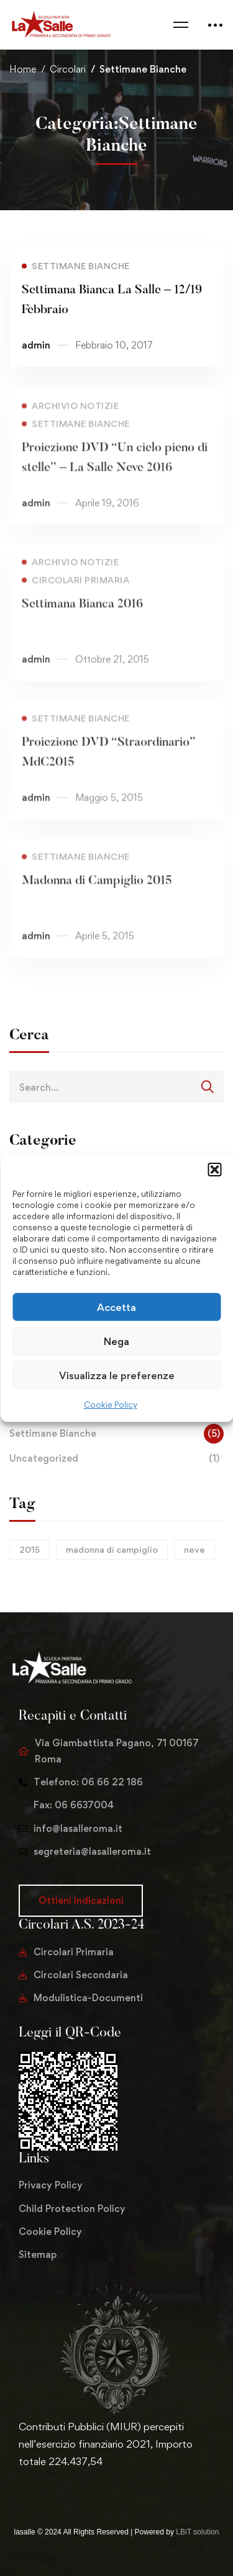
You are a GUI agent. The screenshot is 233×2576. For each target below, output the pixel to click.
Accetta (116, 1306)
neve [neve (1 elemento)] (194, 1549)
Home (22, 69)
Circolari (68, 69)
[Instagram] (58, 2488)
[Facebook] (38, 2488)
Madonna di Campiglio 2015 (97, 898)
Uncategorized (116, 1458)
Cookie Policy (110, 1405)
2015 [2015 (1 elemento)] (29, 1549)
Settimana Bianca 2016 (82, 621)
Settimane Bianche (116, 1434)
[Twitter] (19, 2488)
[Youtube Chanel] (78, 2488)
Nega (116, 1341)
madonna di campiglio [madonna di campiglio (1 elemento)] (112, 1549)
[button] (214, 1169)
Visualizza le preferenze (117, 1375)
